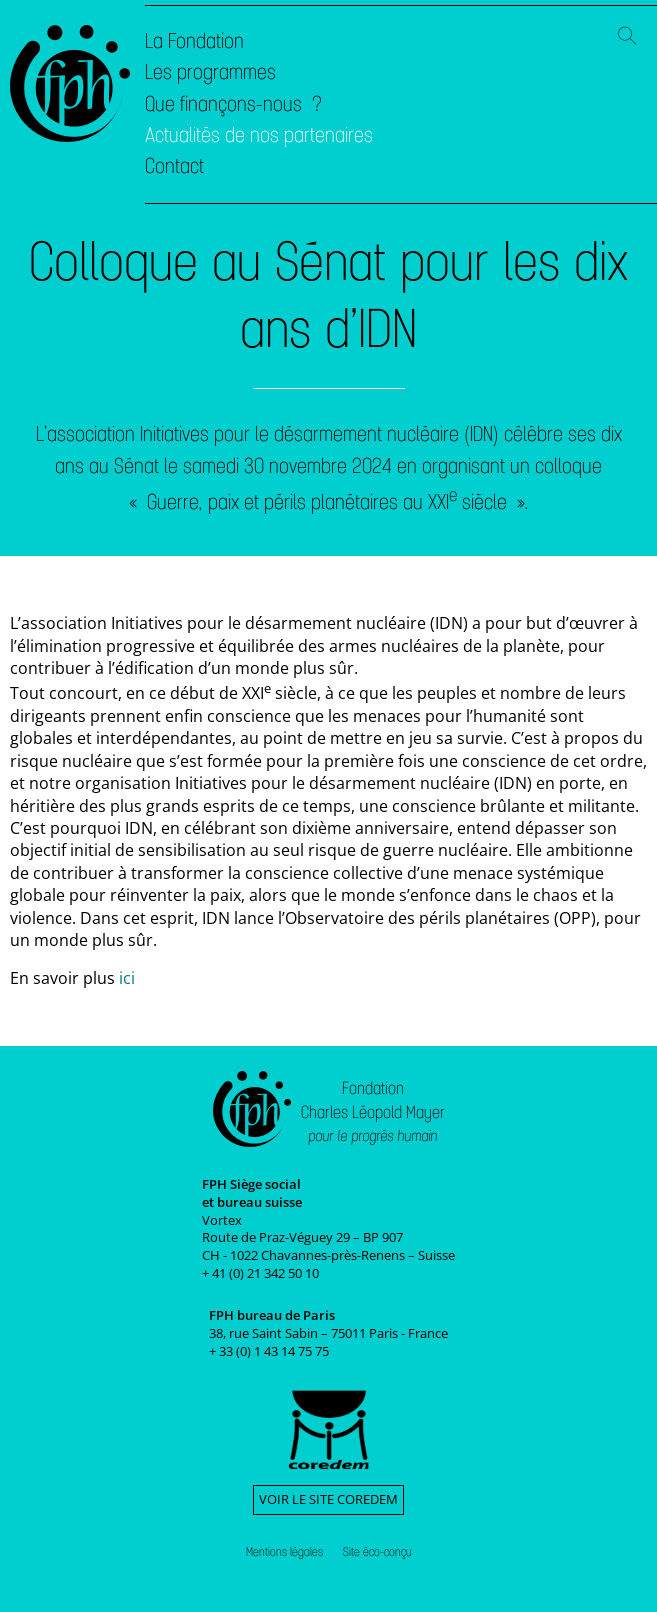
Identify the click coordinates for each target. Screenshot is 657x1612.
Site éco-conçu (377, 1552)
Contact (174, 166)
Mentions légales (284, 1552)
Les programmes (210, 72)
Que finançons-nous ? (233, 104)
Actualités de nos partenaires (259, 135)
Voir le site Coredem (328, 1499)
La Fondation (194, 41)
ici (127, 978)
